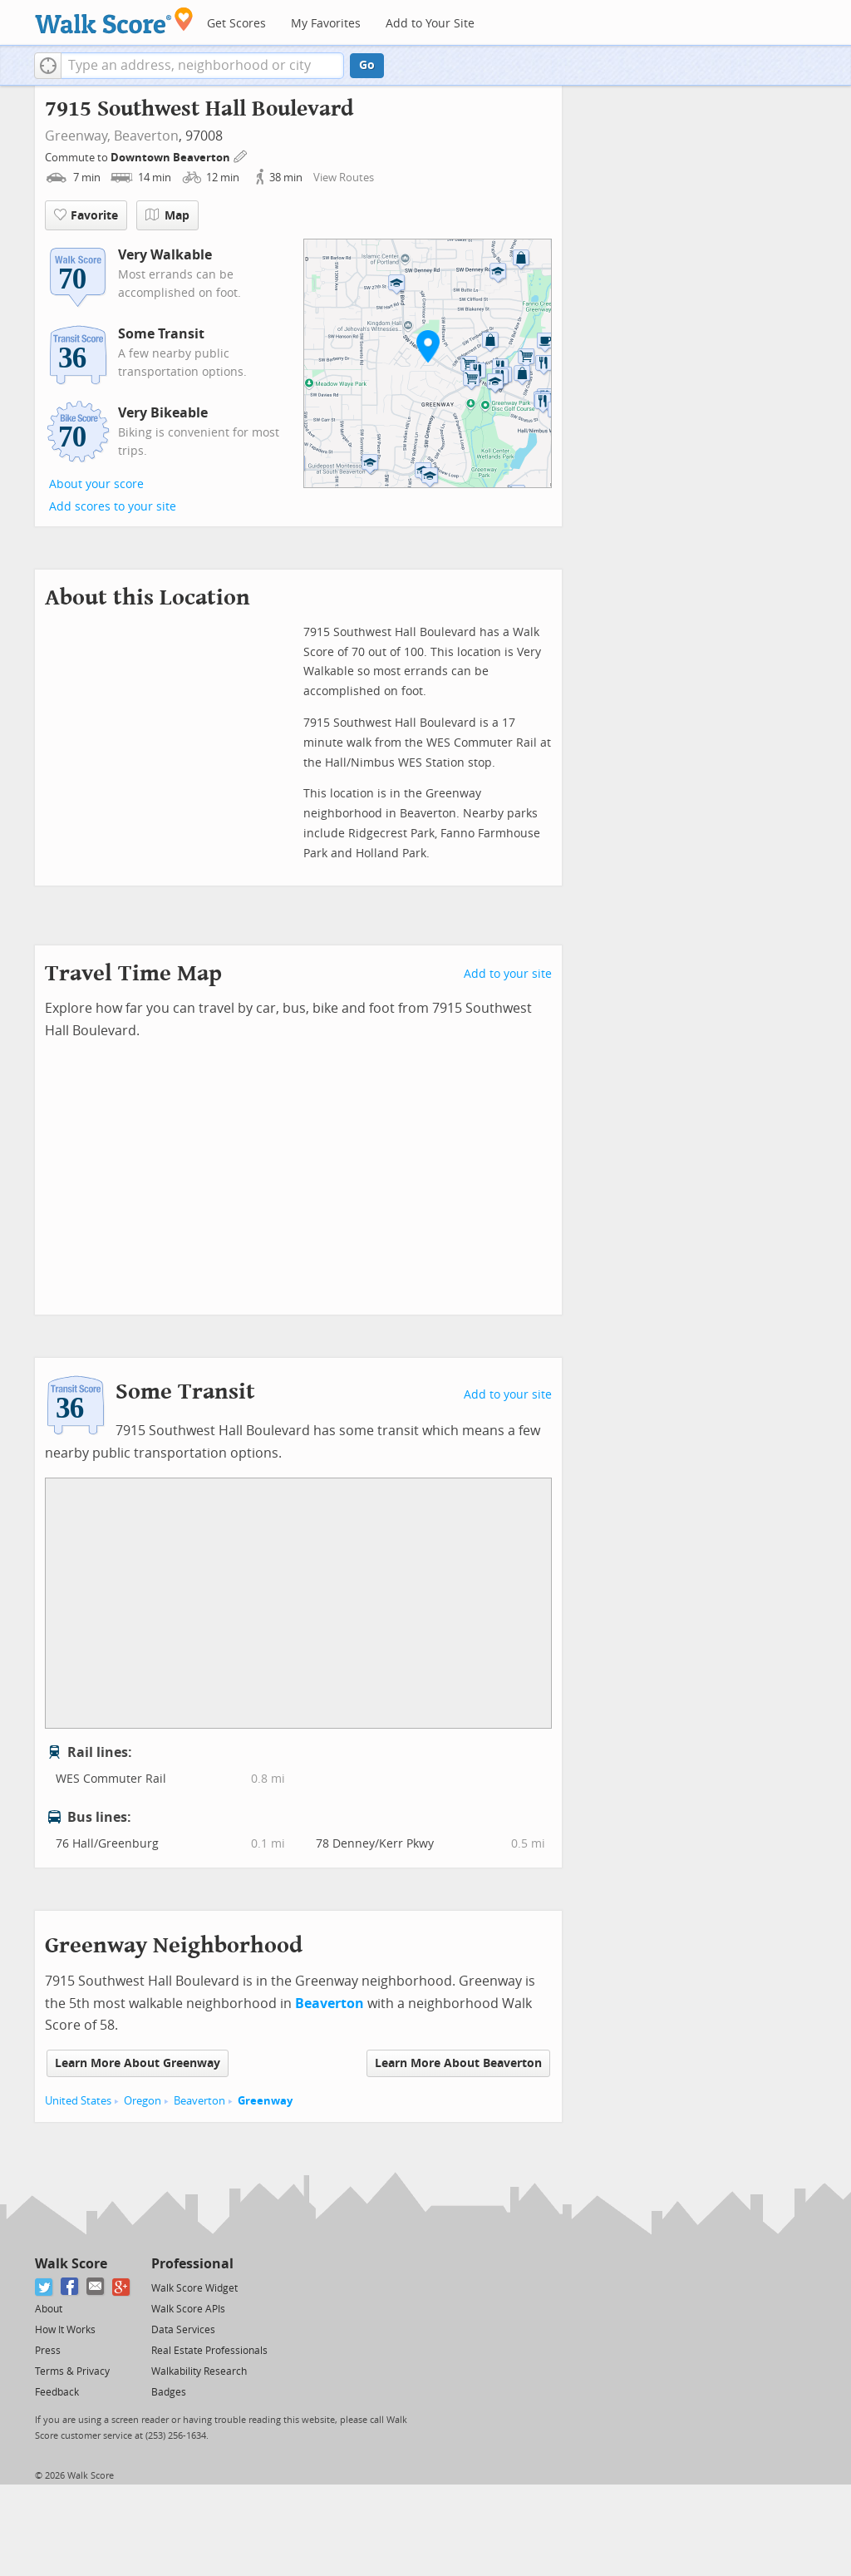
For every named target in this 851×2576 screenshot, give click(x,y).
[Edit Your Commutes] (241, 155)
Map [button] (167, 215)
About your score (96, 484)
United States (78, 2101)
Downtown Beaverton (172, 157)
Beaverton (146, 136)
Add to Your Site (430, 24)
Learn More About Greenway (137, 2063)
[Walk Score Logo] (114, 20)
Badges (168, 2392)
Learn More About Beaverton (458, 2063)
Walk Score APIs (188, 2309)
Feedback (57, 2392)
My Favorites (326, 24)
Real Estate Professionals (209, 2350)
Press (48, 2350)
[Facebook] (70, 2287)
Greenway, (78, 136)
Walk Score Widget (194, 2288)
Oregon (142, 2101)
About (48, 2309)
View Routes (343, 177)
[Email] (96, 2287)
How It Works (65, 2330)
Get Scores (236, 24)
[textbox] (202, 65)
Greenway (265, 2101)
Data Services (183, 2330)
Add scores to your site (112, 507)
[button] (47, 65)
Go (367, 65)
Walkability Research (199, 2371)
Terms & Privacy (72, 2371)
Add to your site (508, 974)
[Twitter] (44, 2287)
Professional (192, 2264)
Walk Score (71, 2264)
